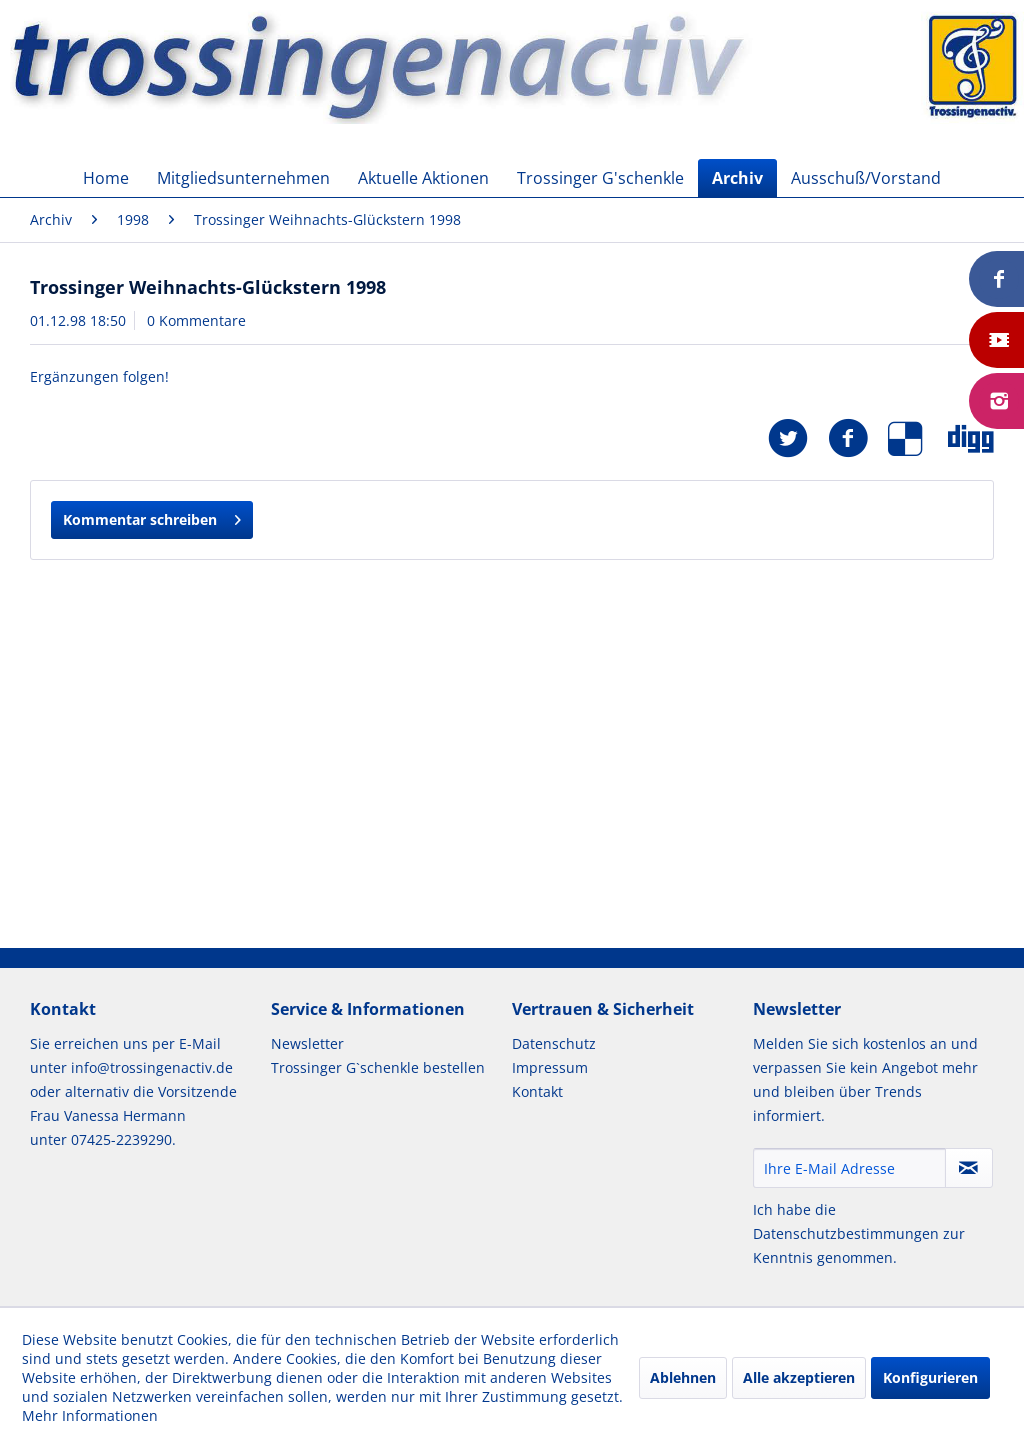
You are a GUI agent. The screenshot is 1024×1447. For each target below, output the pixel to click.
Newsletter (307, 1043)
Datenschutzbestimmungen (846, 1233)
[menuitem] (106, 178)
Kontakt (537, 1091)
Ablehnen (683, 1377)
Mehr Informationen (90, 1415)
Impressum (550, 1067)
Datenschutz (554, 1043)
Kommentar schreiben (152, 516)
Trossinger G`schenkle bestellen (378, 1067)
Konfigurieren (930, 1377)
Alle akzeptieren (799, 1377)
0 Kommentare (196, 320)
